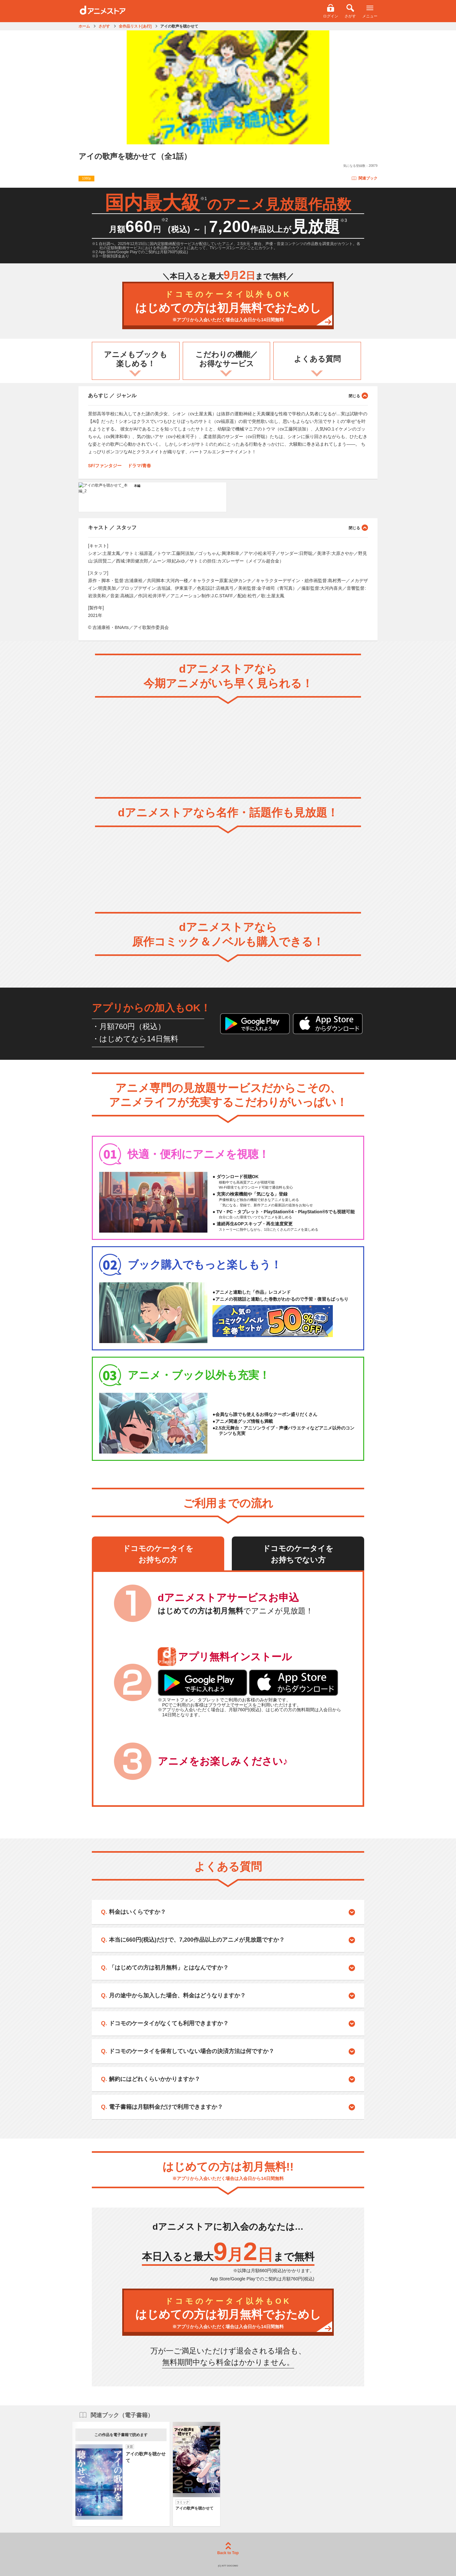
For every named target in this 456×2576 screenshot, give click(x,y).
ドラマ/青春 (139, 465)
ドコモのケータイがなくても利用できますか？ (169, 2023)
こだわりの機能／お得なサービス (226, 359)
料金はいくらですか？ (137, 1912)
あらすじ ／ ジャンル (228, 395)
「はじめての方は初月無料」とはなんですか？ (169, 1967)
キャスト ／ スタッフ (228, 527)
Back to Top (228, 2548)
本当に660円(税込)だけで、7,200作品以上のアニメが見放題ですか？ (197, 1940)
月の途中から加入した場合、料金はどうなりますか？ (177, 1995)
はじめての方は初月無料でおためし (228, 306)
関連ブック (364, 178)
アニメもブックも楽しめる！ (135, 359)
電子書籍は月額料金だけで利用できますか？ (166, 2107)
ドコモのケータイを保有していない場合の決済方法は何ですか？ (191, 2051)
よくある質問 (317, 359)
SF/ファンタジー (105, 465)
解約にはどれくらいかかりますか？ (154, 2079)
